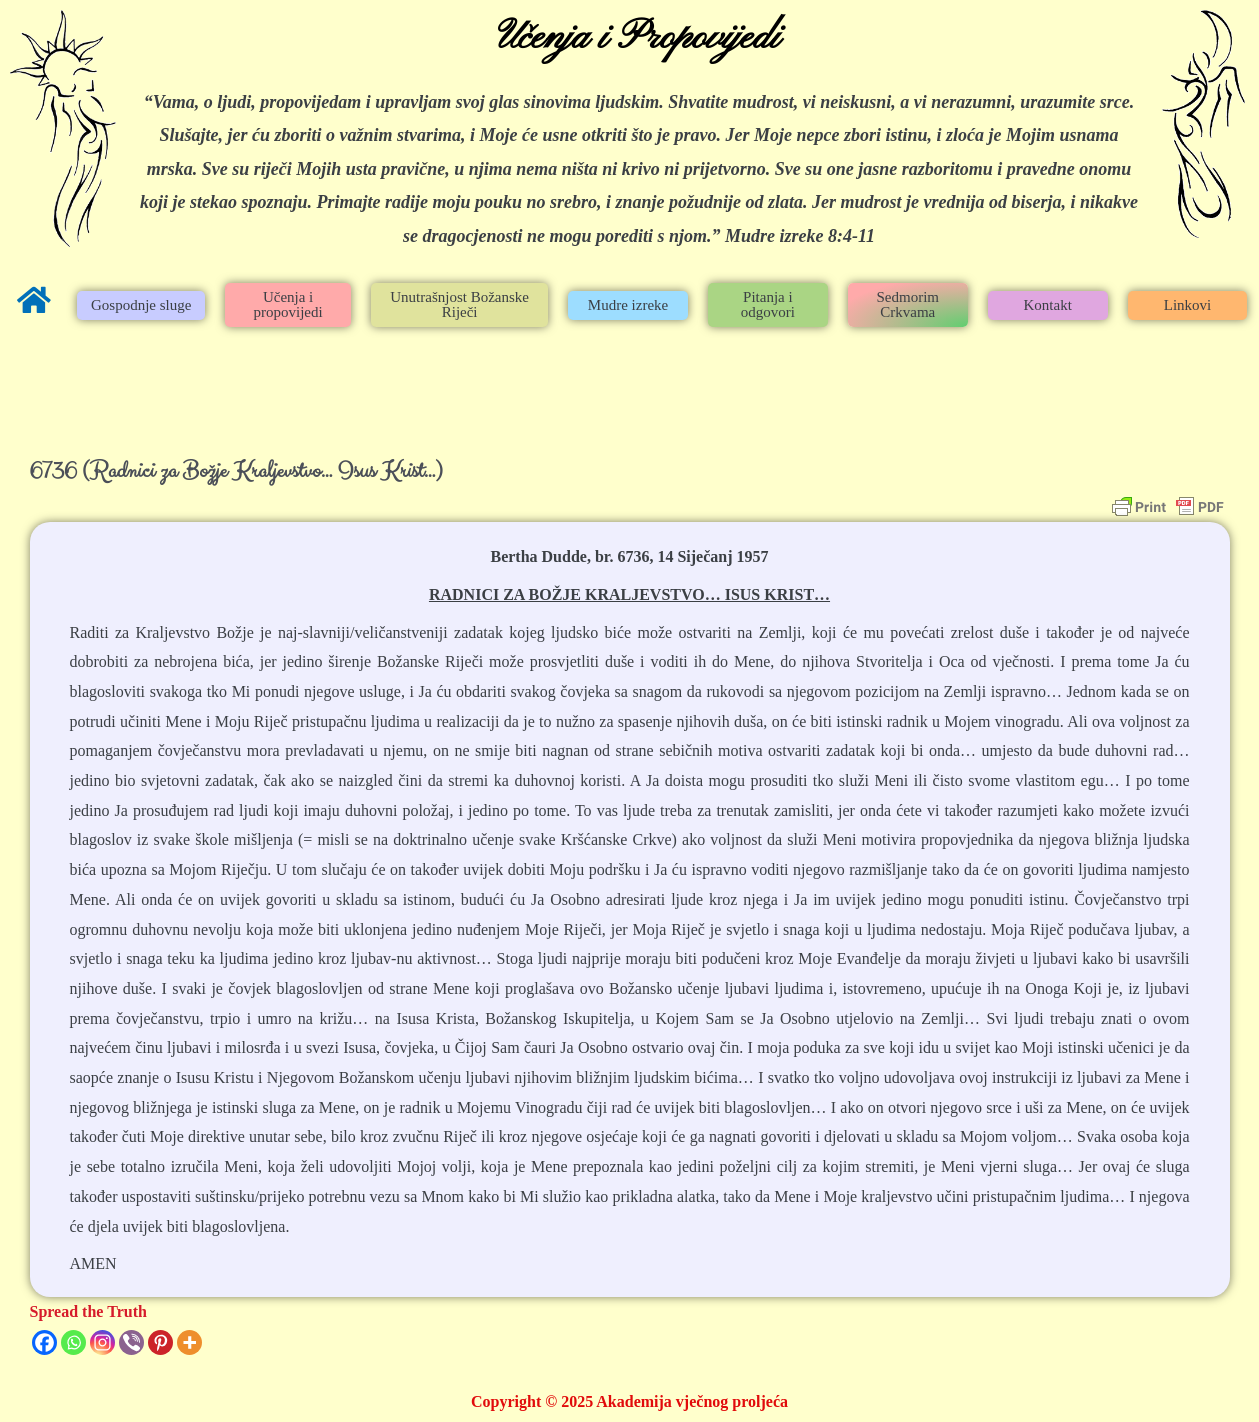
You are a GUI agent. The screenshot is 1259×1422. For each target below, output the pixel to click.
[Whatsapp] (73, 1342)
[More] (189, 1342)
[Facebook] (44, 1342)
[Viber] (131, 1342)
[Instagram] (102, 1342)
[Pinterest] (160, 1342)
